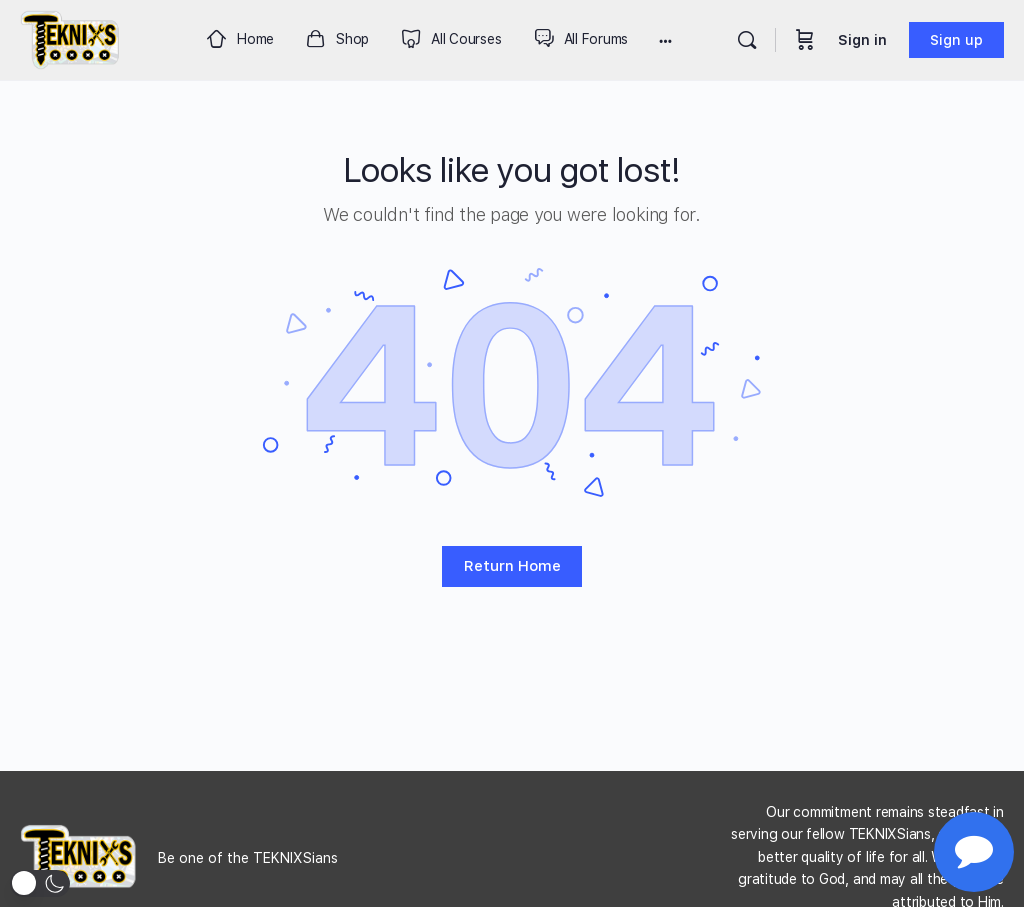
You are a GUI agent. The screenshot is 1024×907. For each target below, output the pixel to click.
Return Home (512, 566)
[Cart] (805, 40)
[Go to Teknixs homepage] (70, 37)
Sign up (956, 40)
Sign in (862, 40)
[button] (40, 883)
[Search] (747, 40)
